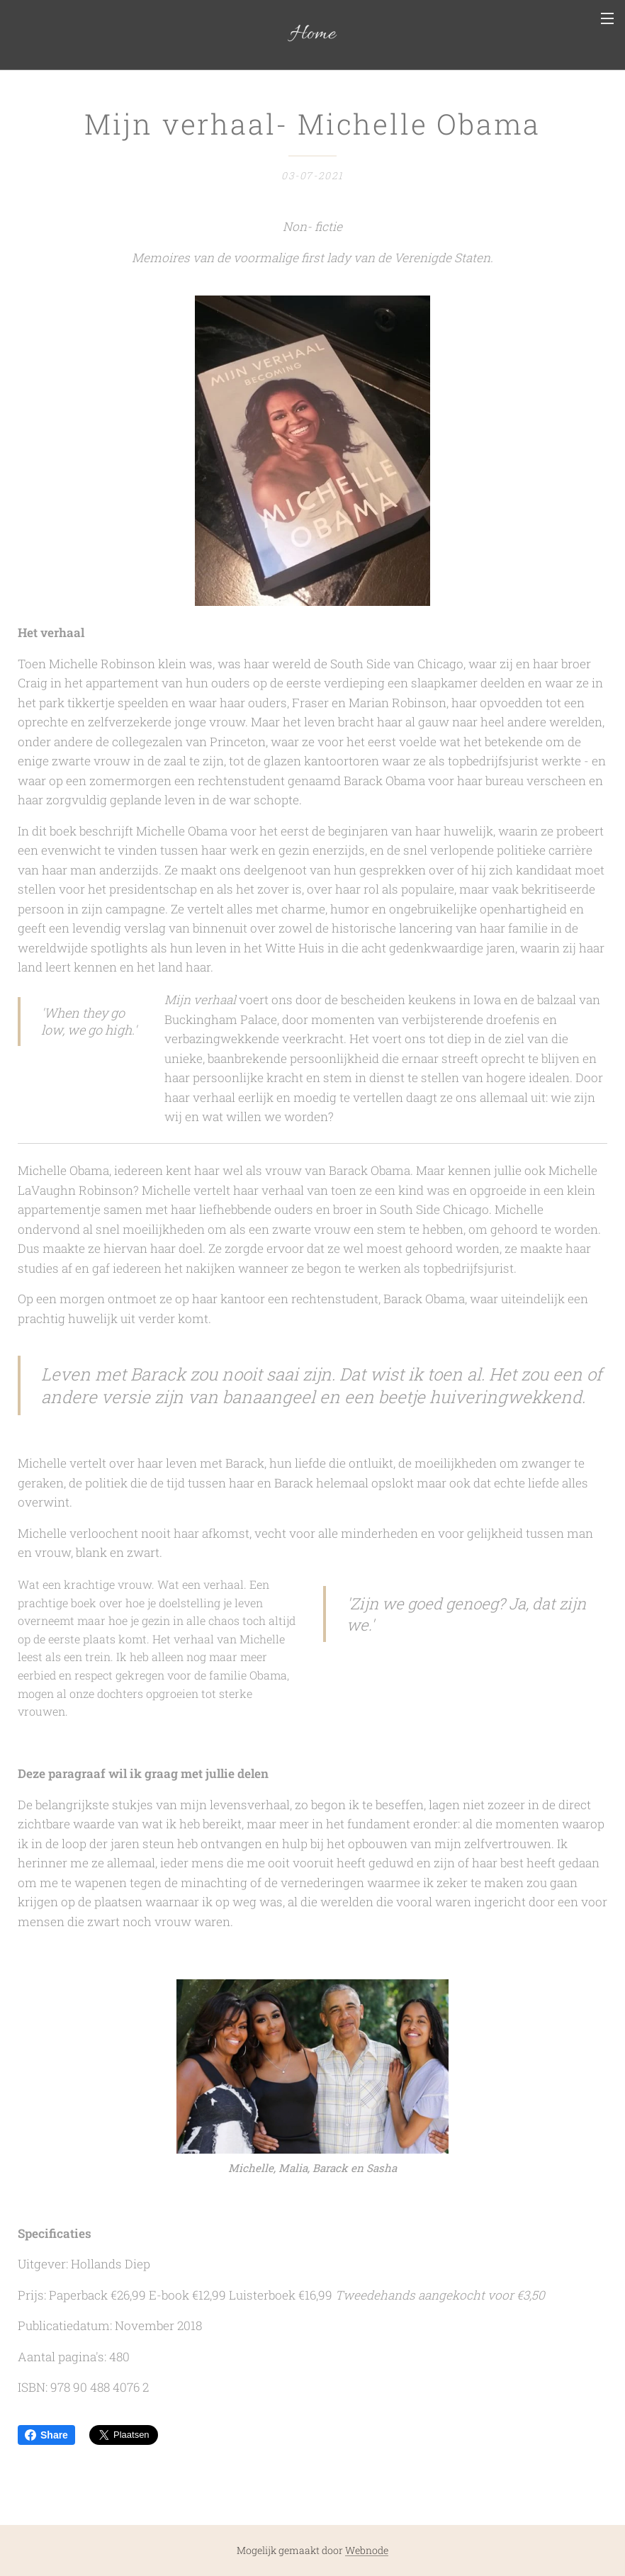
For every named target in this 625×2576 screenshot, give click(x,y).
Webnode (366, 2550)
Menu (607, 18)
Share (46, 2435)
